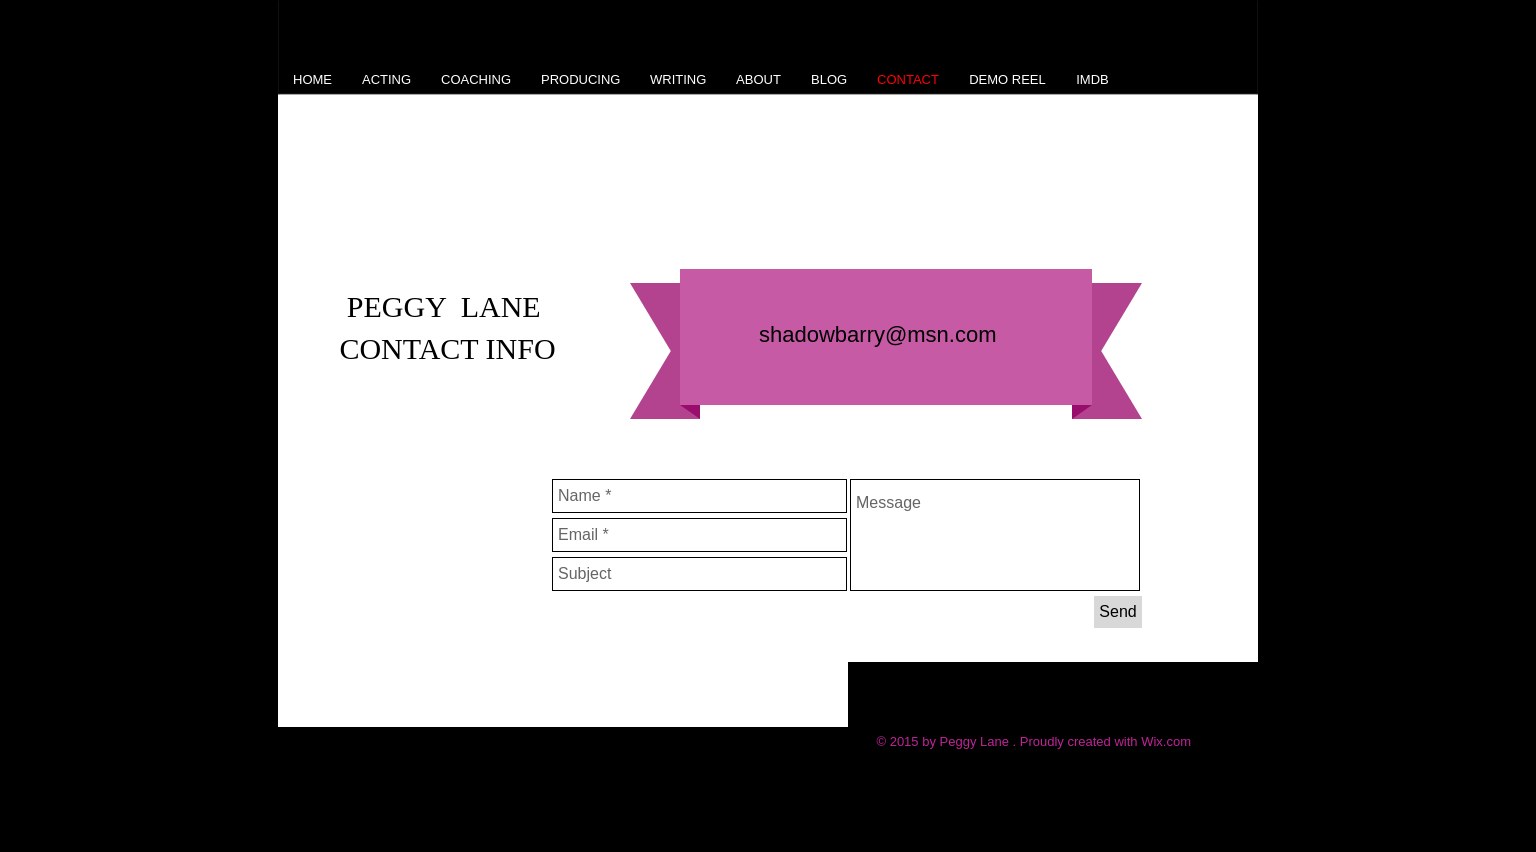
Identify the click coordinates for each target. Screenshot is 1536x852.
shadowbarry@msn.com (878, 334)
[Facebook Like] (590, 702)
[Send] (1118, 612)
